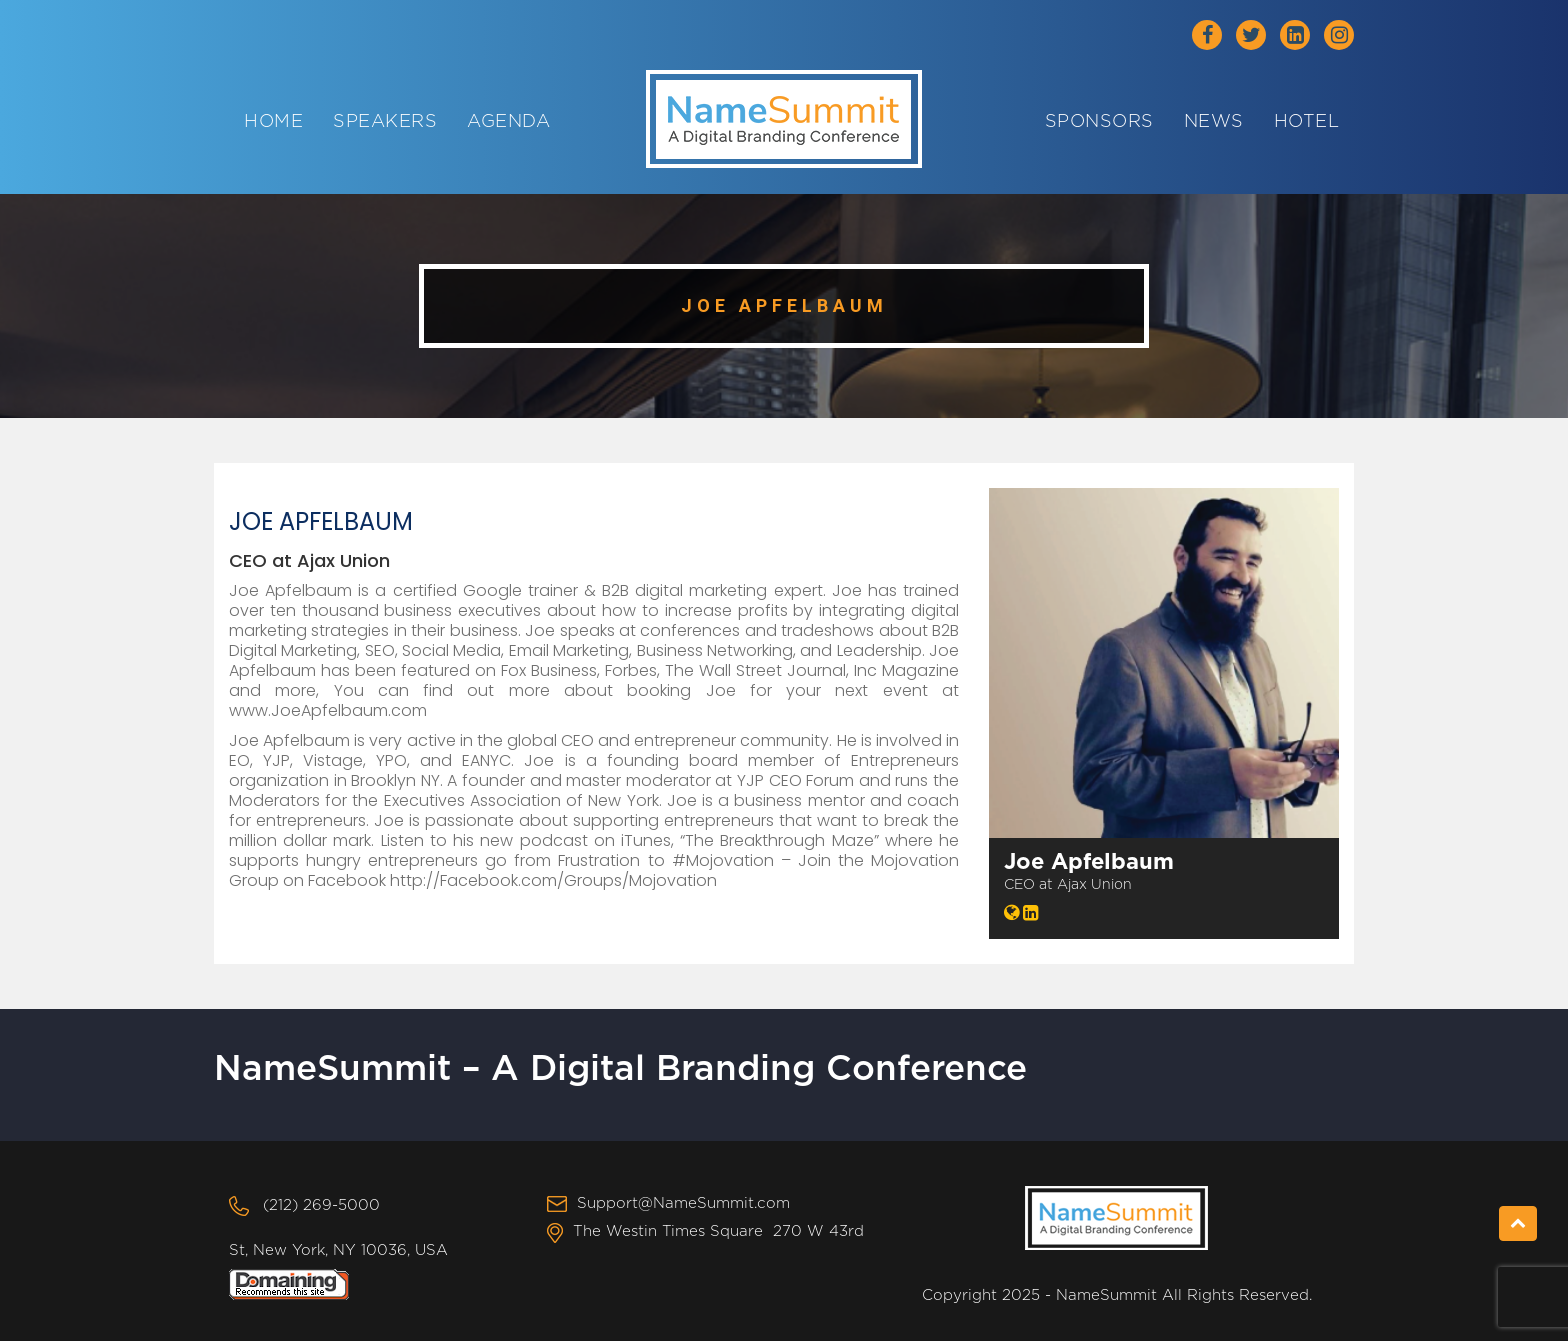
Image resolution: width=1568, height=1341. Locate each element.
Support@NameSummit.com (683, 1203)
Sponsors (1099, 122)
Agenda (508, 122)
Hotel (1307, 122)
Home (273, 122)
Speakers (385, 122)
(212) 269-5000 (321, 1205)
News (1214, 122)
